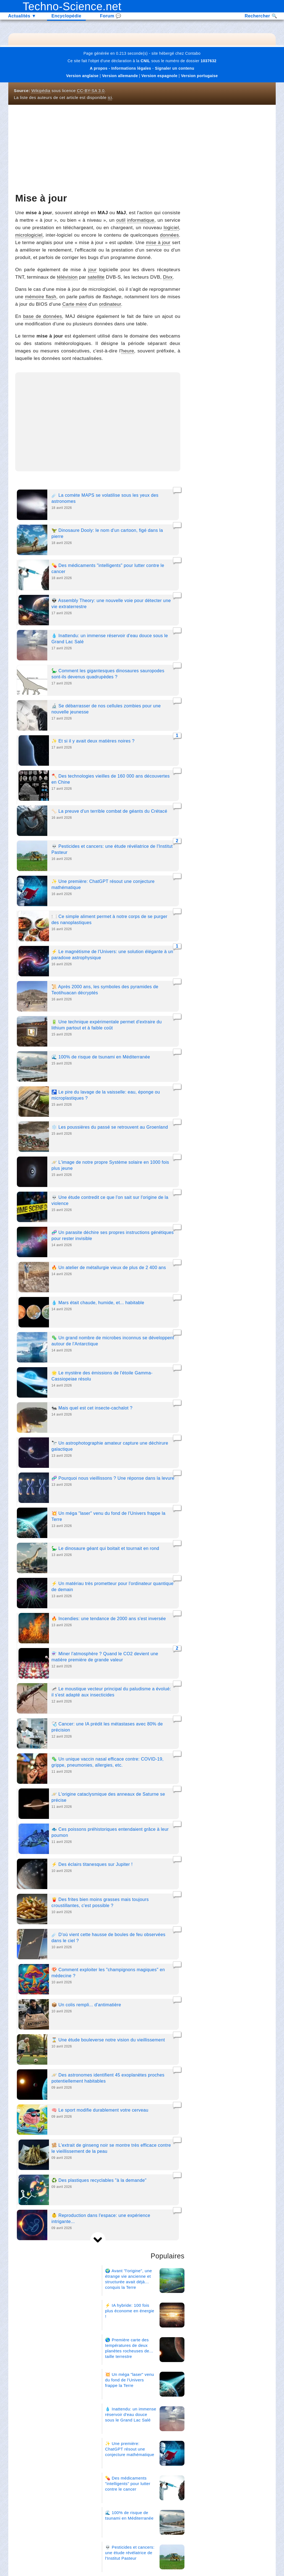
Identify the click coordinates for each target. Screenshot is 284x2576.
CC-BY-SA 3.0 (90, 90)
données (169, 235)
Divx (168, 277)
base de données (42, 316)
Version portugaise (199, 76)
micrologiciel (29, 235)
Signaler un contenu (174, 68)
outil (120, 220)
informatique (140, 220)
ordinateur (110, 304)
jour (92, 269)
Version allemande (120, 76)
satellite (96, 277)
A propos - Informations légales (120, 68)
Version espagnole (159, 76)
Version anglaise (82, 76)
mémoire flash (40, 296)
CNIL (145, 61)
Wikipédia (40, 90)
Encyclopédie (66, 16)
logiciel (171, 227)
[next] (97, 2239)
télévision (67, 277)
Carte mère (74, 304)
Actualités (22, 16)
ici (110, 97)
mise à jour (158, 242)
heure (127, 351)
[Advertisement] (97, 149)
